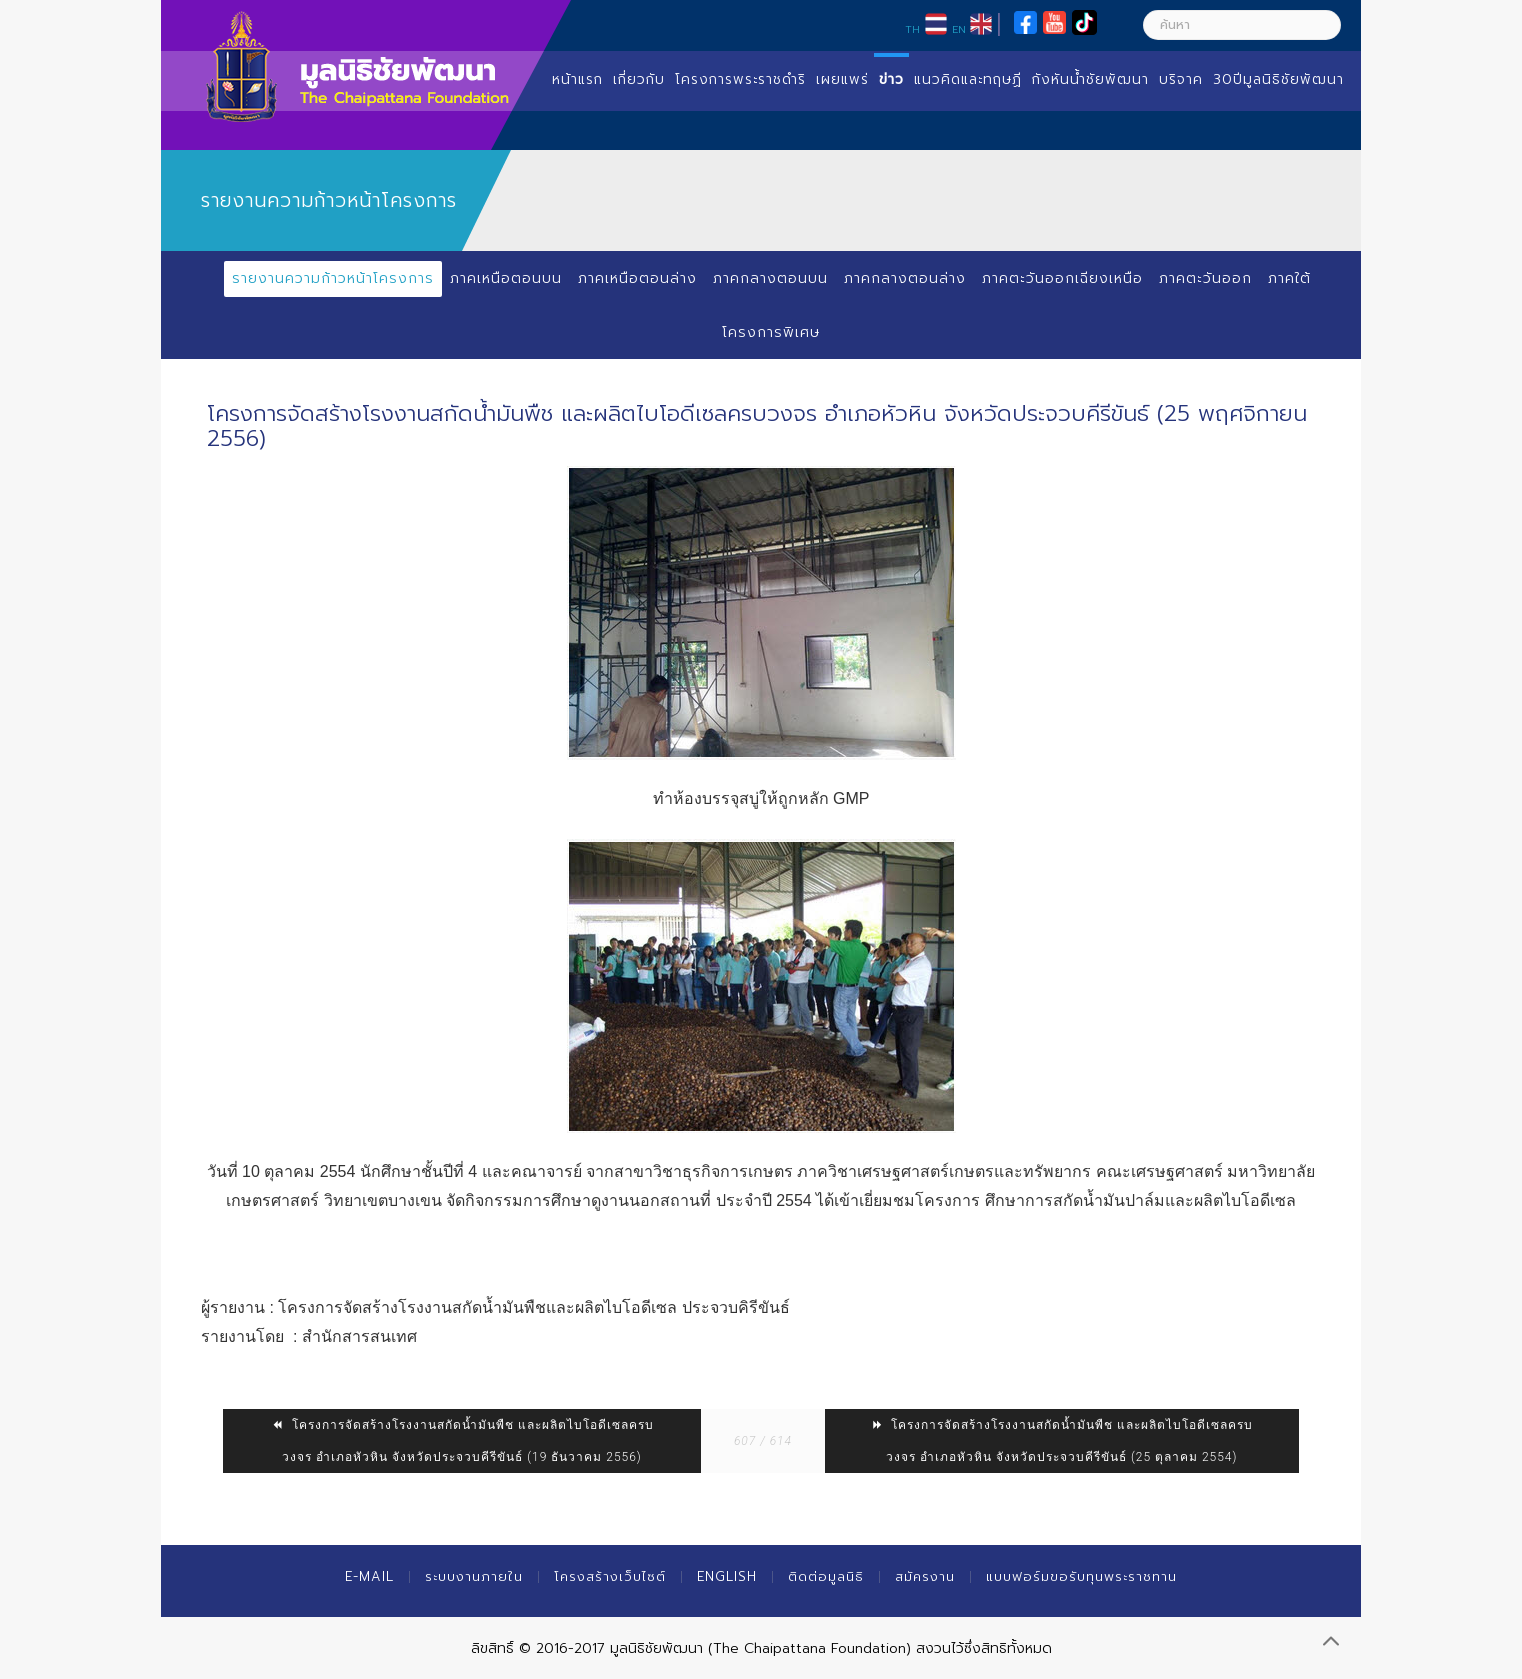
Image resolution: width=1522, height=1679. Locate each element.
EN (959, 29)
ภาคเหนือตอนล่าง (637, 278)
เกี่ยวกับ (639, 79)
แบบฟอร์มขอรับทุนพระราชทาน (1081, 1576)
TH (912, 29)
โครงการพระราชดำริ (740, 79)
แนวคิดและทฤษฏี (968, 79)
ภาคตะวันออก (1205, 278)
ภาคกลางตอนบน (770, 278)
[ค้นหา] (1242, 25)
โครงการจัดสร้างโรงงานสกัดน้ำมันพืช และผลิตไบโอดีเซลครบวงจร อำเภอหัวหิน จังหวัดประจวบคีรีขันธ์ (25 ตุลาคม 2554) (1061, 1441)
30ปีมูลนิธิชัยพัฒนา (1278, 79)
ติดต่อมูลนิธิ (826, 1576)
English (727, 1576)
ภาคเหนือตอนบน (506, 278)
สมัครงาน (925, 1576)
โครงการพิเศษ (771, 332)
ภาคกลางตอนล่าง (905, 278)
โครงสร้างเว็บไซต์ (610, 1576)
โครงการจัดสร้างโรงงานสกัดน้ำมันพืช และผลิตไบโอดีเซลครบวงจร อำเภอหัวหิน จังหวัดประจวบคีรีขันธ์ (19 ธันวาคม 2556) (462, 1441)
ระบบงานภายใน (474, 1576)
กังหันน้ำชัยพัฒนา (1090, 79)
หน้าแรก (577, 79)
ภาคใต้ (1289, 278)
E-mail (369, 1576)
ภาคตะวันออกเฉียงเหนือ (1062, 278)
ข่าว (891, 79)
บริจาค (1181, 79)
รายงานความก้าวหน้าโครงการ (333, 278)
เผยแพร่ (842, 79)
